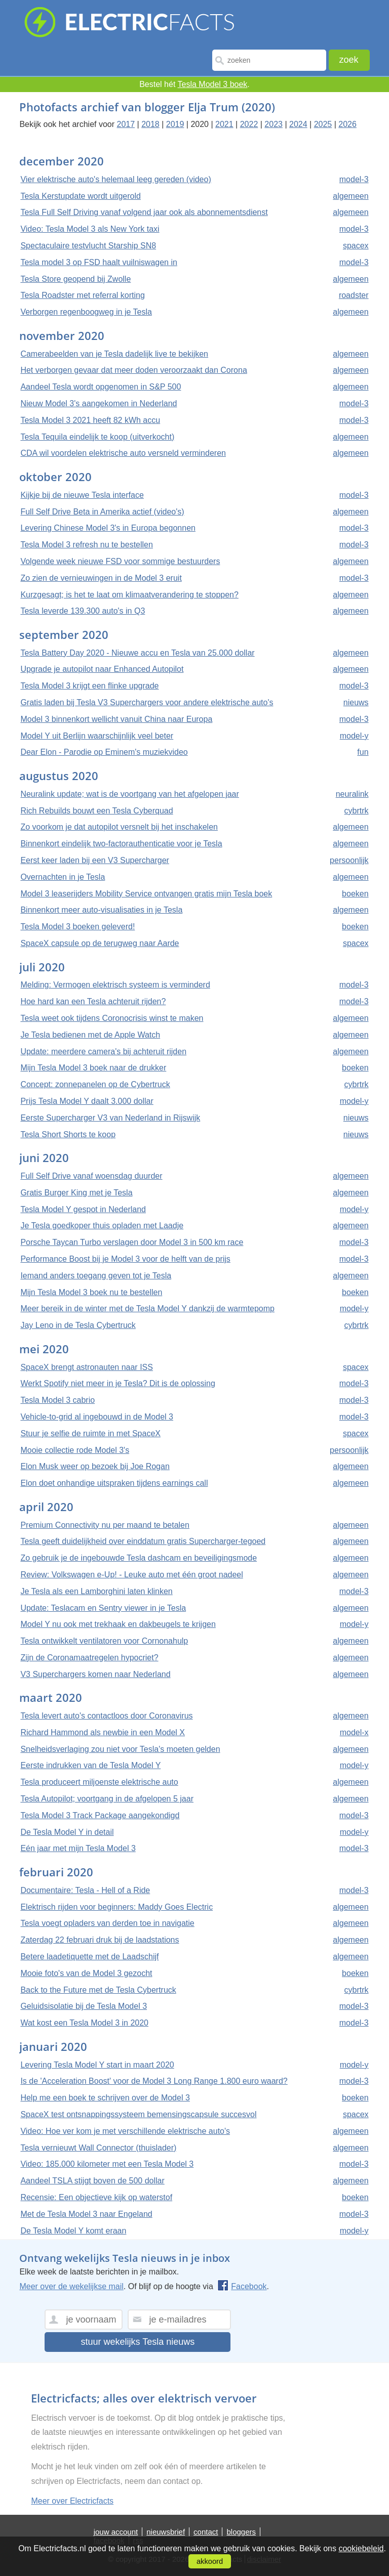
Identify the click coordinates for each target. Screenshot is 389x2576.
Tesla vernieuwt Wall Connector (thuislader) (98, 2147)
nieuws (356, 702)
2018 (150, 124)
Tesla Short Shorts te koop (67, 1134)
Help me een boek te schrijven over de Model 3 (104, 2097)
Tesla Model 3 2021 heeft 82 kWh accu (90, 420)
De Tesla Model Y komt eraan (73, 2230)
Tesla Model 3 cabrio (57, 1400)
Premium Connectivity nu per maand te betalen (104, 1525)
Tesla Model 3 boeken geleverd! (77, 926)
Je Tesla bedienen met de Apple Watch (90, 1035)
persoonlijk (349, 860)
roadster (354, 295)
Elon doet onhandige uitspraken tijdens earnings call (114, 1483)
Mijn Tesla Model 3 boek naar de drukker (93, 1067)
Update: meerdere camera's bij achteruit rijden (103, 1051)
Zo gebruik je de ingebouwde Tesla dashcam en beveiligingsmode (138, 1558)
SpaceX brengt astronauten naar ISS (86, 1367)
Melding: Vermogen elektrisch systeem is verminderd (115, 984)
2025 (323, 124)
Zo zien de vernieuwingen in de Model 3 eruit (100, 578)
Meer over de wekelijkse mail (71, 2286)
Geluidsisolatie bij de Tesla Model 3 (83, 2006)
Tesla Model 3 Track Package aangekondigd (99, 1815)
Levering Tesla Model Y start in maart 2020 (97, 2064)
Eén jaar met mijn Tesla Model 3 (77, 1848)
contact (205, 2531)
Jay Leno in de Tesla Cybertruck (77, 1325)
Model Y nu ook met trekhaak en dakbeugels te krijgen (117, 1624)
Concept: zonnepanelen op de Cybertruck (95, 1084)
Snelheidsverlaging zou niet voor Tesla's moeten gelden (120, 1749)
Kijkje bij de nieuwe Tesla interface (81, 495)
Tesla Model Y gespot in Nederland (83, 1209)
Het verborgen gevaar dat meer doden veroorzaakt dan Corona (133, 370)
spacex (356, 245)
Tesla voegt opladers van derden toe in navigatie (107, 1923)
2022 (249, 124)
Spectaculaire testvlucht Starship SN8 (88, 245)
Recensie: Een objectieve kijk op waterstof (96, 2197)
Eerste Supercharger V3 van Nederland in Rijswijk (110, 1117)
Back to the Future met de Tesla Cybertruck (98, 1990)
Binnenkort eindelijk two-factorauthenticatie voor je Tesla (121, 843)
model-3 (354, 179)
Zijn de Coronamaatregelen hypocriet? (89, 1657)
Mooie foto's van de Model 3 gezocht (86, 1973)
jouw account (116, 2531)
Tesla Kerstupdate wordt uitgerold (80, 196)
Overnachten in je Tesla (62, 877)
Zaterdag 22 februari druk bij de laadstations (99, 1940)
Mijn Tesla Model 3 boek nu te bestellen (91, 1292)
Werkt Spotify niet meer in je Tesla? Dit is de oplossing (117, 1383)
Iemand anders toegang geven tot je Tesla (95, 1275)
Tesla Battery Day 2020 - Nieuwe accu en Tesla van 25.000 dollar (137, 653)
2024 (298, 124)
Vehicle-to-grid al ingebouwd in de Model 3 (96, 1416)
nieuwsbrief (165, 2531)
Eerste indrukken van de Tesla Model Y (90, 1765)
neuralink (352, 794)
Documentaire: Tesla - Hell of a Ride (85, 1890)
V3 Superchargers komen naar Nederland (95, 1674)
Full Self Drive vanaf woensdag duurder (91, 1176)
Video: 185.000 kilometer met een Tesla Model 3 (106, 2164)
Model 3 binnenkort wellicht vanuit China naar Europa (116, 719)
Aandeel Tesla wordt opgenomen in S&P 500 (100, 386)
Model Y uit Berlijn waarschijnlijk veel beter (96, 736)
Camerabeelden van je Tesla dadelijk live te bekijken (114, 354)
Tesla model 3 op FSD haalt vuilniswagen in (98, 262)
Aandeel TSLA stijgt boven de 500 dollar (92, 2180)
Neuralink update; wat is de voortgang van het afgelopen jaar (129, 794)
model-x (354, 1732)
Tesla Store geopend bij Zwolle (75, 279)
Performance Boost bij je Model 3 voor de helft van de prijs (125, 1259)
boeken (355, 893)
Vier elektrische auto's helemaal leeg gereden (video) (115, 179)
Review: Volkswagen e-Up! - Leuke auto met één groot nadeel (131, 1574)
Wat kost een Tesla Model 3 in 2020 (84, 2023)
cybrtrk (356, 810)
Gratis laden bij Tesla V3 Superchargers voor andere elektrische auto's (146, 702)
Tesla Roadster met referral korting (82, 295)
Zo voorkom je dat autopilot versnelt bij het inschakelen (119, 827)
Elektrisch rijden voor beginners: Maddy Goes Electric (116, 1907)
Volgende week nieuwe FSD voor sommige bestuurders (120, 561)
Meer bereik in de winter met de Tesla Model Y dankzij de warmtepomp (147, 1308)
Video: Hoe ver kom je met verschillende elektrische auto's (125, 2131)
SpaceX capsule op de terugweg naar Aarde (99, 943)
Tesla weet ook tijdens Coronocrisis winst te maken (111, 1018)
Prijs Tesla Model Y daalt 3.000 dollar (86, 1101)
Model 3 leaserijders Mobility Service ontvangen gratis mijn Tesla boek (146, 893)
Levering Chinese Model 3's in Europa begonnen (108, 528)
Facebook (241, 2286)
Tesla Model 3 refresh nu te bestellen (86, 544)
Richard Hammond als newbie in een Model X (102, 1732)
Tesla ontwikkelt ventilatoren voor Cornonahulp (104, 1641)
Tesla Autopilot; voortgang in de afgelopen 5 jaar (106, 1798)
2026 (347, 124)
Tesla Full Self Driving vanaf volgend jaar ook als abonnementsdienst (143, 212)
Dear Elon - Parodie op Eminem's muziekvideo (103, 752)
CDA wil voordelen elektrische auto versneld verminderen (123, 453)
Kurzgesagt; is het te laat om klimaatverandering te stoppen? (129, 594)
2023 (273, 124)
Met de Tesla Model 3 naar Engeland (86, 2214)
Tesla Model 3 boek (213, 84)
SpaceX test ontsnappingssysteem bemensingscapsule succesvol (138, 2114)
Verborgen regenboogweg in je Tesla (85, 312)
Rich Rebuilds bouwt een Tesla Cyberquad (96, 810)
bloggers (241, 2531)
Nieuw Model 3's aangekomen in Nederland (98, 403)
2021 (224, 124)
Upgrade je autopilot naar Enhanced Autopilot (101, 669)
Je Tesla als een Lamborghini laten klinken (96, 1591)
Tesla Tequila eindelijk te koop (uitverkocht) (97, 437)
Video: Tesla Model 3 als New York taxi (89, 229)
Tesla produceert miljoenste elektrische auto (99, 1782)
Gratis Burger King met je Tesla (76, 1192)
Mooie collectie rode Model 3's (74, 1450)
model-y (354, 736)
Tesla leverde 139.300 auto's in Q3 (82, 611)
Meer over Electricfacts (72, 2501)
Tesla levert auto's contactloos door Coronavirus (106, 1715)
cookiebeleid (360, 2548)
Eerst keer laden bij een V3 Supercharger (94, 860)
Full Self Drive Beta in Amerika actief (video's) (102, 511)
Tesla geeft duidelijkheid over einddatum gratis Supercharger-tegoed (142, 1541)
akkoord (210, 2561)
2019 (175, 124)
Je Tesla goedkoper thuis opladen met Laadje (101, 1225)
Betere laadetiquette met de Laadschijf (89, 1956)
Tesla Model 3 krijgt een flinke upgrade (89, 685)
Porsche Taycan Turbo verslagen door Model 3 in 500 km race (131, 1242)
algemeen (350, 196)
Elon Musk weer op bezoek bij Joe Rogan (94, 1466)
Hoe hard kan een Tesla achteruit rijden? (93, 1001)
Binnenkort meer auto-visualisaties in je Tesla (101, 910)
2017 (126, 124)
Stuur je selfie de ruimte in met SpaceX (90, 1433)
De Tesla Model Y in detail (66, 1832)
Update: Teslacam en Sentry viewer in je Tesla (103, 1608)
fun (362, 752)
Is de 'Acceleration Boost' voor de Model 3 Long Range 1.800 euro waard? (153, 2081)
